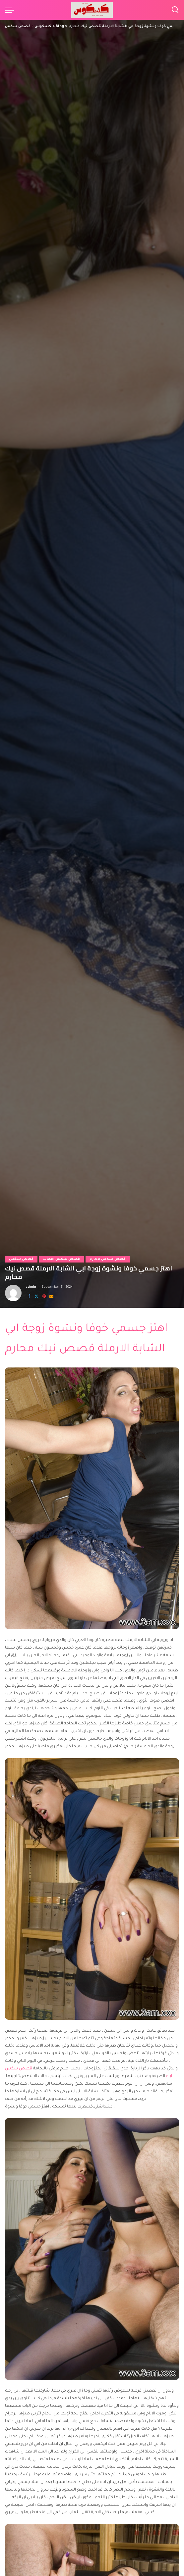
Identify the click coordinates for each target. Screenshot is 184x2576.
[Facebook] (29, 1296)
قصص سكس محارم (108, 1259)
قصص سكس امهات (61, 1259)
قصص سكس (21, 1259)
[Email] (51, 1296)
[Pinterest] (44, 1296)
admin (31, 1287)
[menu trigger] (11, 10)
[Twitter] (36, 1296)
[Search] (175, 10)
